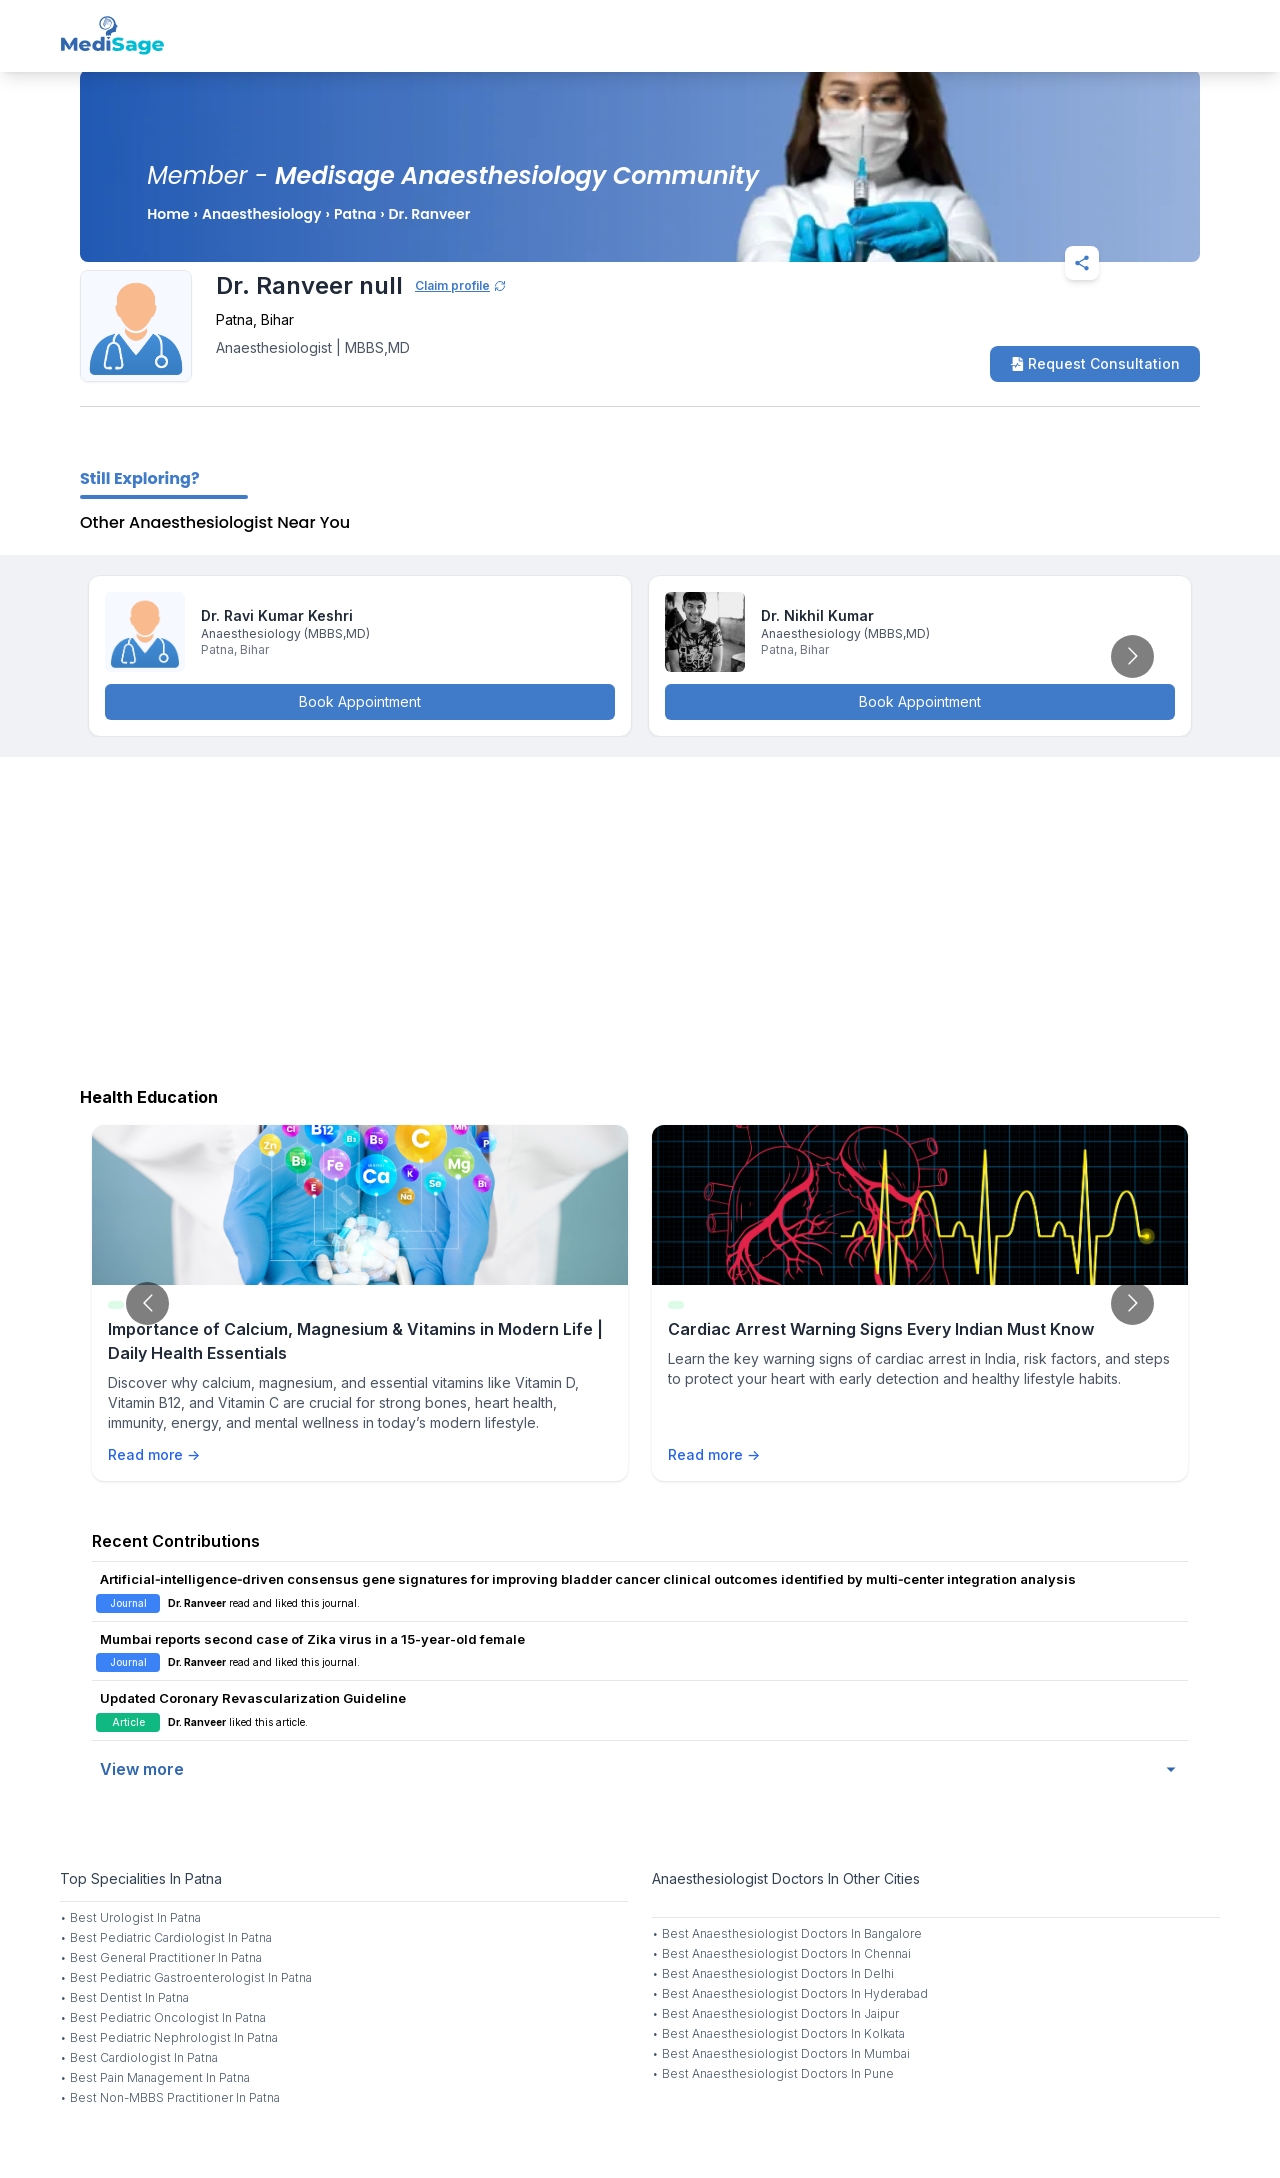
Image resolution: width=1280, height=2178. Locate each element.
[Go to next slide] (1132, 656)
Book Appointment (360, 701)
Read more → (154, 1454)
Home (168, 214)
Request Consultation (1095, 363)
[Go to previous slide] (147, 1303)
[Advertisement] (640, 917)
